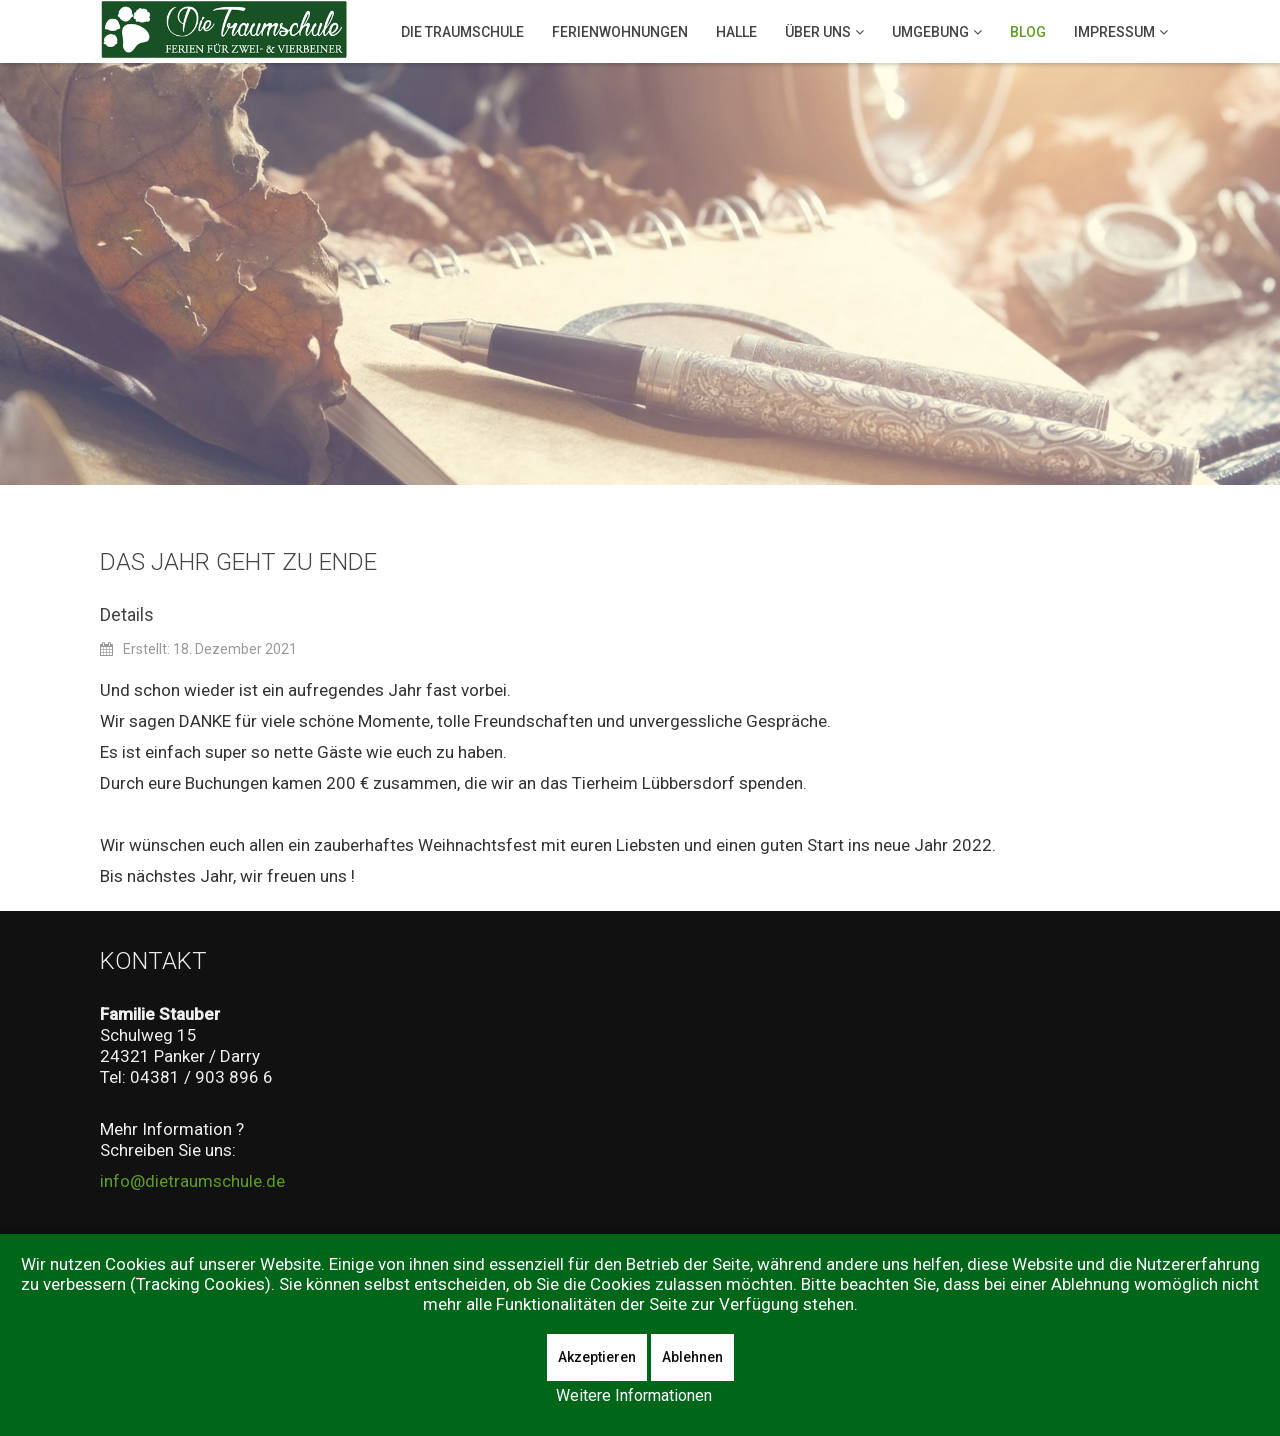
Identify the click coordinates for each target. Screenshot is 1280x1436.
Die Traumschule (462, 32)
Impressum (1114, 32)
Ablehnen (692, 1357)
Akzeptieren (597, 1357)
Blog (1028, 32)
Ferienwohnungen (620, 32)
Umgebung (930, 32)
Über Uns (818, 32)
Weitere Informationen (634, 1395)
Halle (736, 32)
